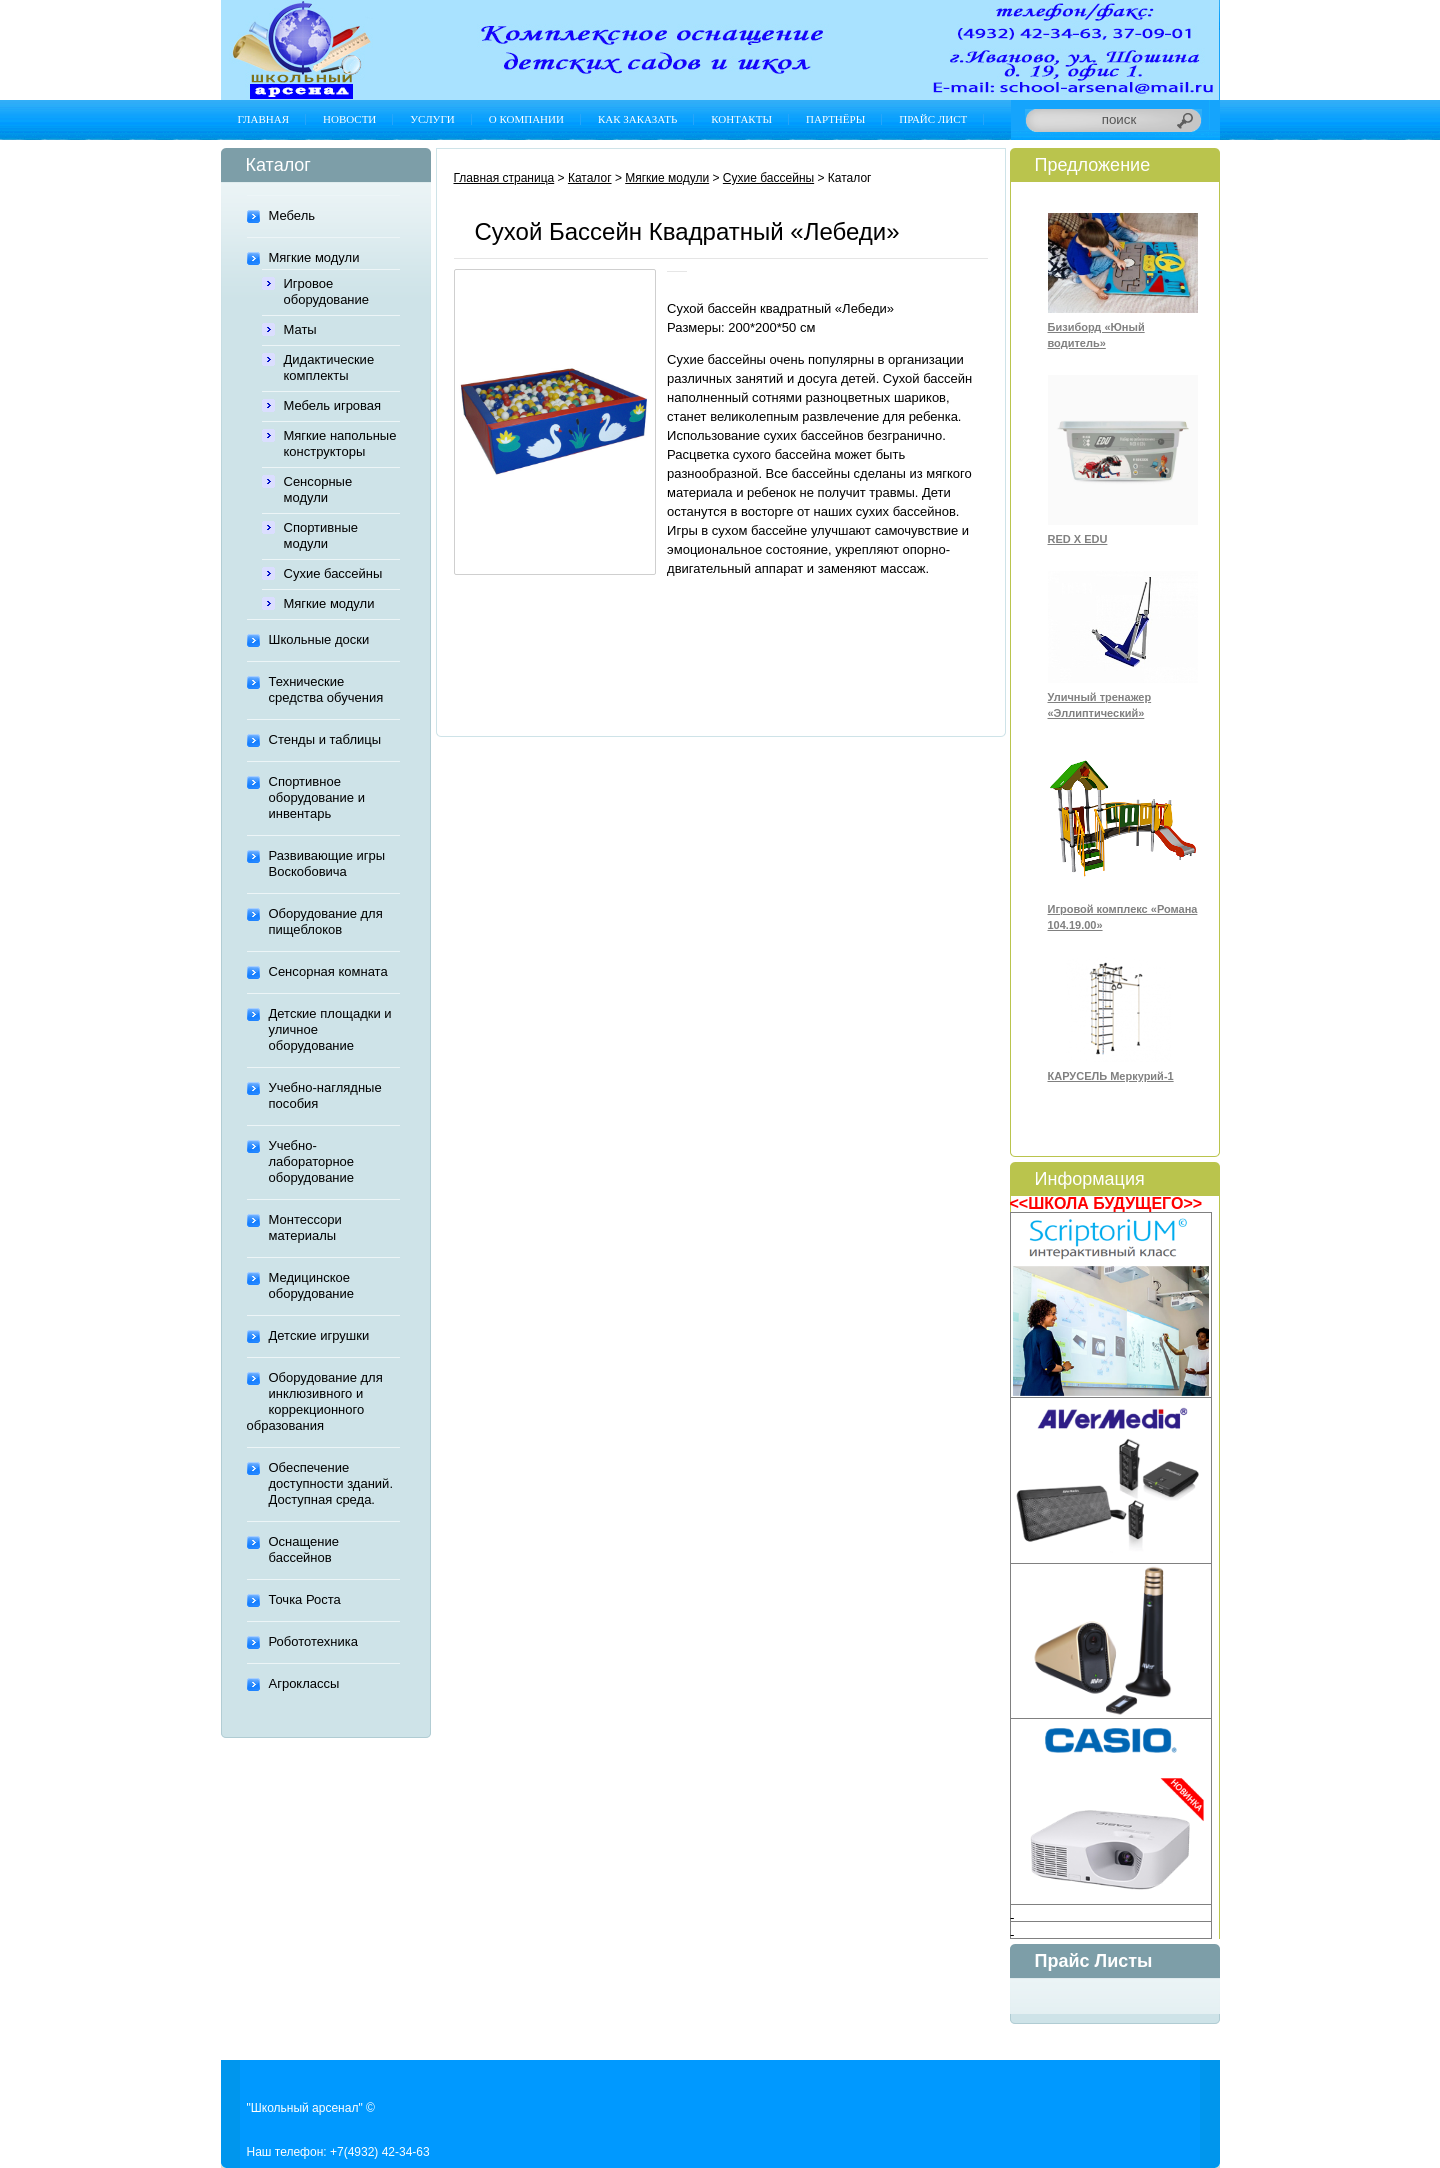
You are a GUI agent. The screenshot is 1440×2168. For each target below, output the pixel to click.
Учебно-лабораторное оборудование (312, 1161)
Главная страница (504, 178)
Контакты (741, 119)
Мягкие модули (314, 257)
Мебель (292, 215)
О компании (526, 119)
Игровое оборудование (327, 291)
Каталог (590, 178)
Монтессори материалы (305, 1227)
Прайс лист (933, 119)
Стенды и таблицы (325, 739)
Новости (349, 119)
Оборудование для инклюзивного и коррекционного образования (315, 1401)
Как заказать (637, 119)
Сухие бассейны (333, 573)
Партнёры (835, 119)
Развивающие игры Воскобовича (327, 863)
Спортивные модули (321, 535)
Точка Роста (305, 1599)
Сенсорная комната (328, 971)
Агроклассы (304, 1683)
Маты (300, 329)
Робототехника (313, 1641)
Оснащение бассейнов (304, 1549)
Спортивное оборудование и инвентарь (317, 797)
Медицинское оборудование (312, 1285)
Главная (264, 119)
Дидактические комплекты (329, 367)
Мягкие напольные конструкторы (340, 443)
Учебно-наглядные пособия (325, 1095)
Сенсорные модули (318, 489)
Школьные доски (319, 639)
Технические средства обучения (326, 689)
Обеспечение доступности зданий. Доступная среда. (331, 1483)
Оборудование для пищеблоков (326, 921)
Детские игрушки (319, 1335)
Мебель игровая (333, 405)
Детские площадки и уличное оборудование (330, 1029)
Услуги (432, 119)
